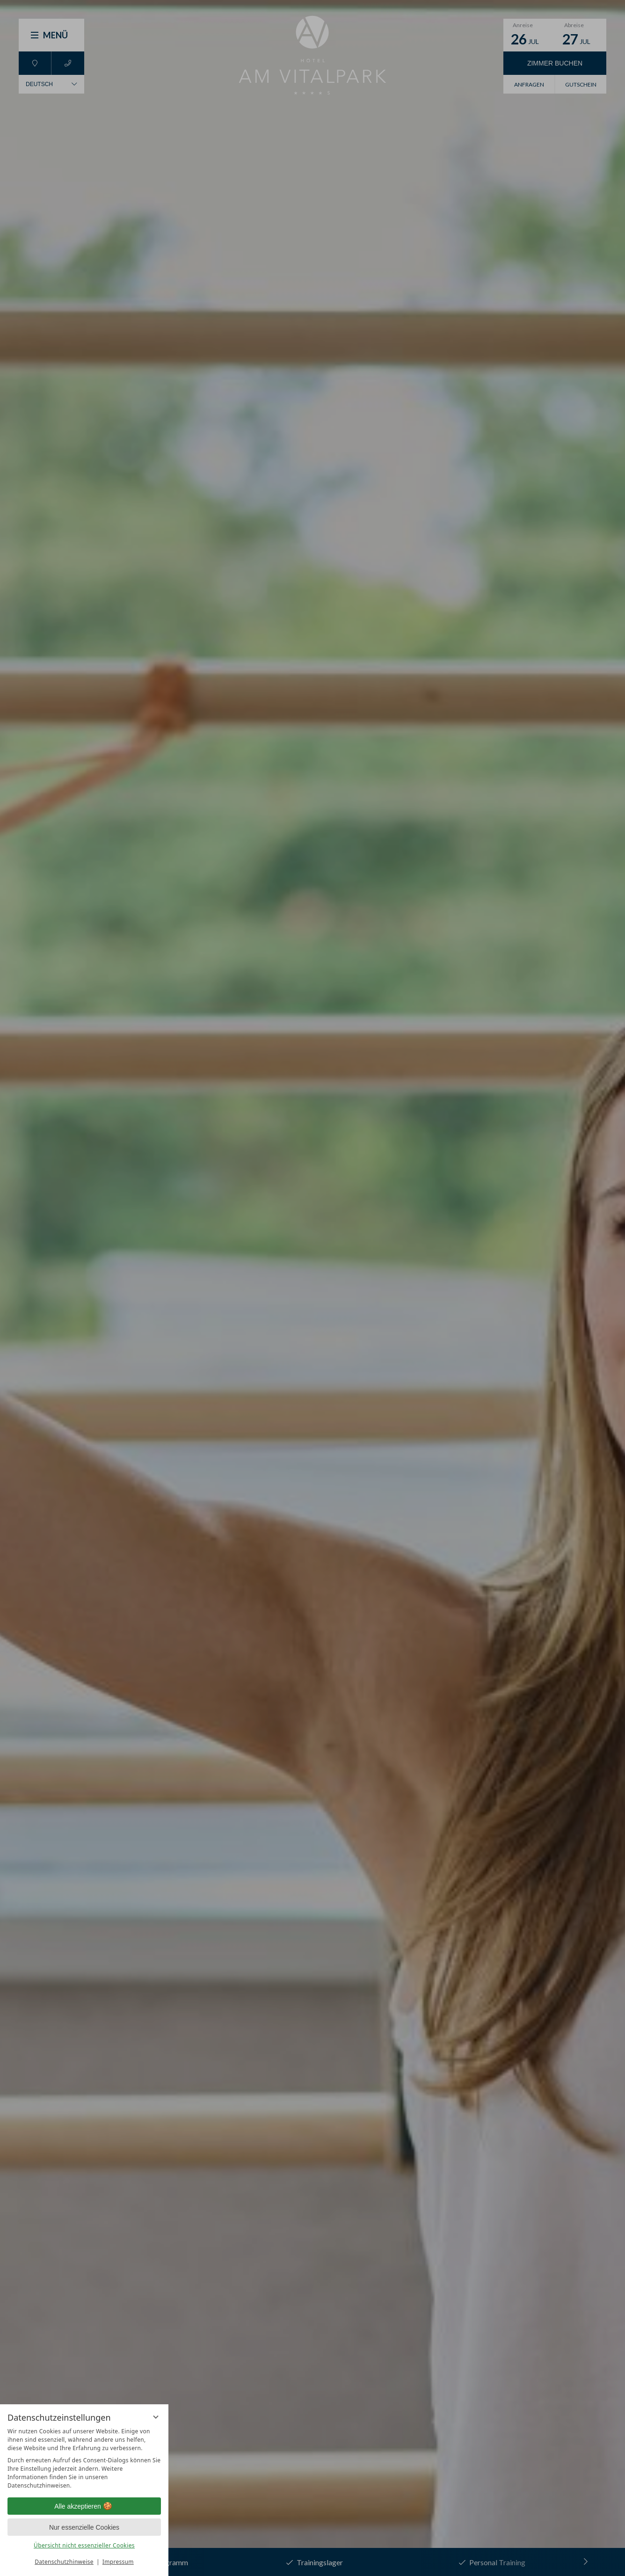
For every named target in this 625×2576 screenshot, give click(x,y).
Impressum (118, 2562)
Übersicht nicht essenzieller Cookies (84, 2545)
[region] (84, 2458)
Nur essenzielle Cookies (84, 2527)
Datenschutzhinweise (64, 2562)
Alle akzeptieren (84, 2506)
